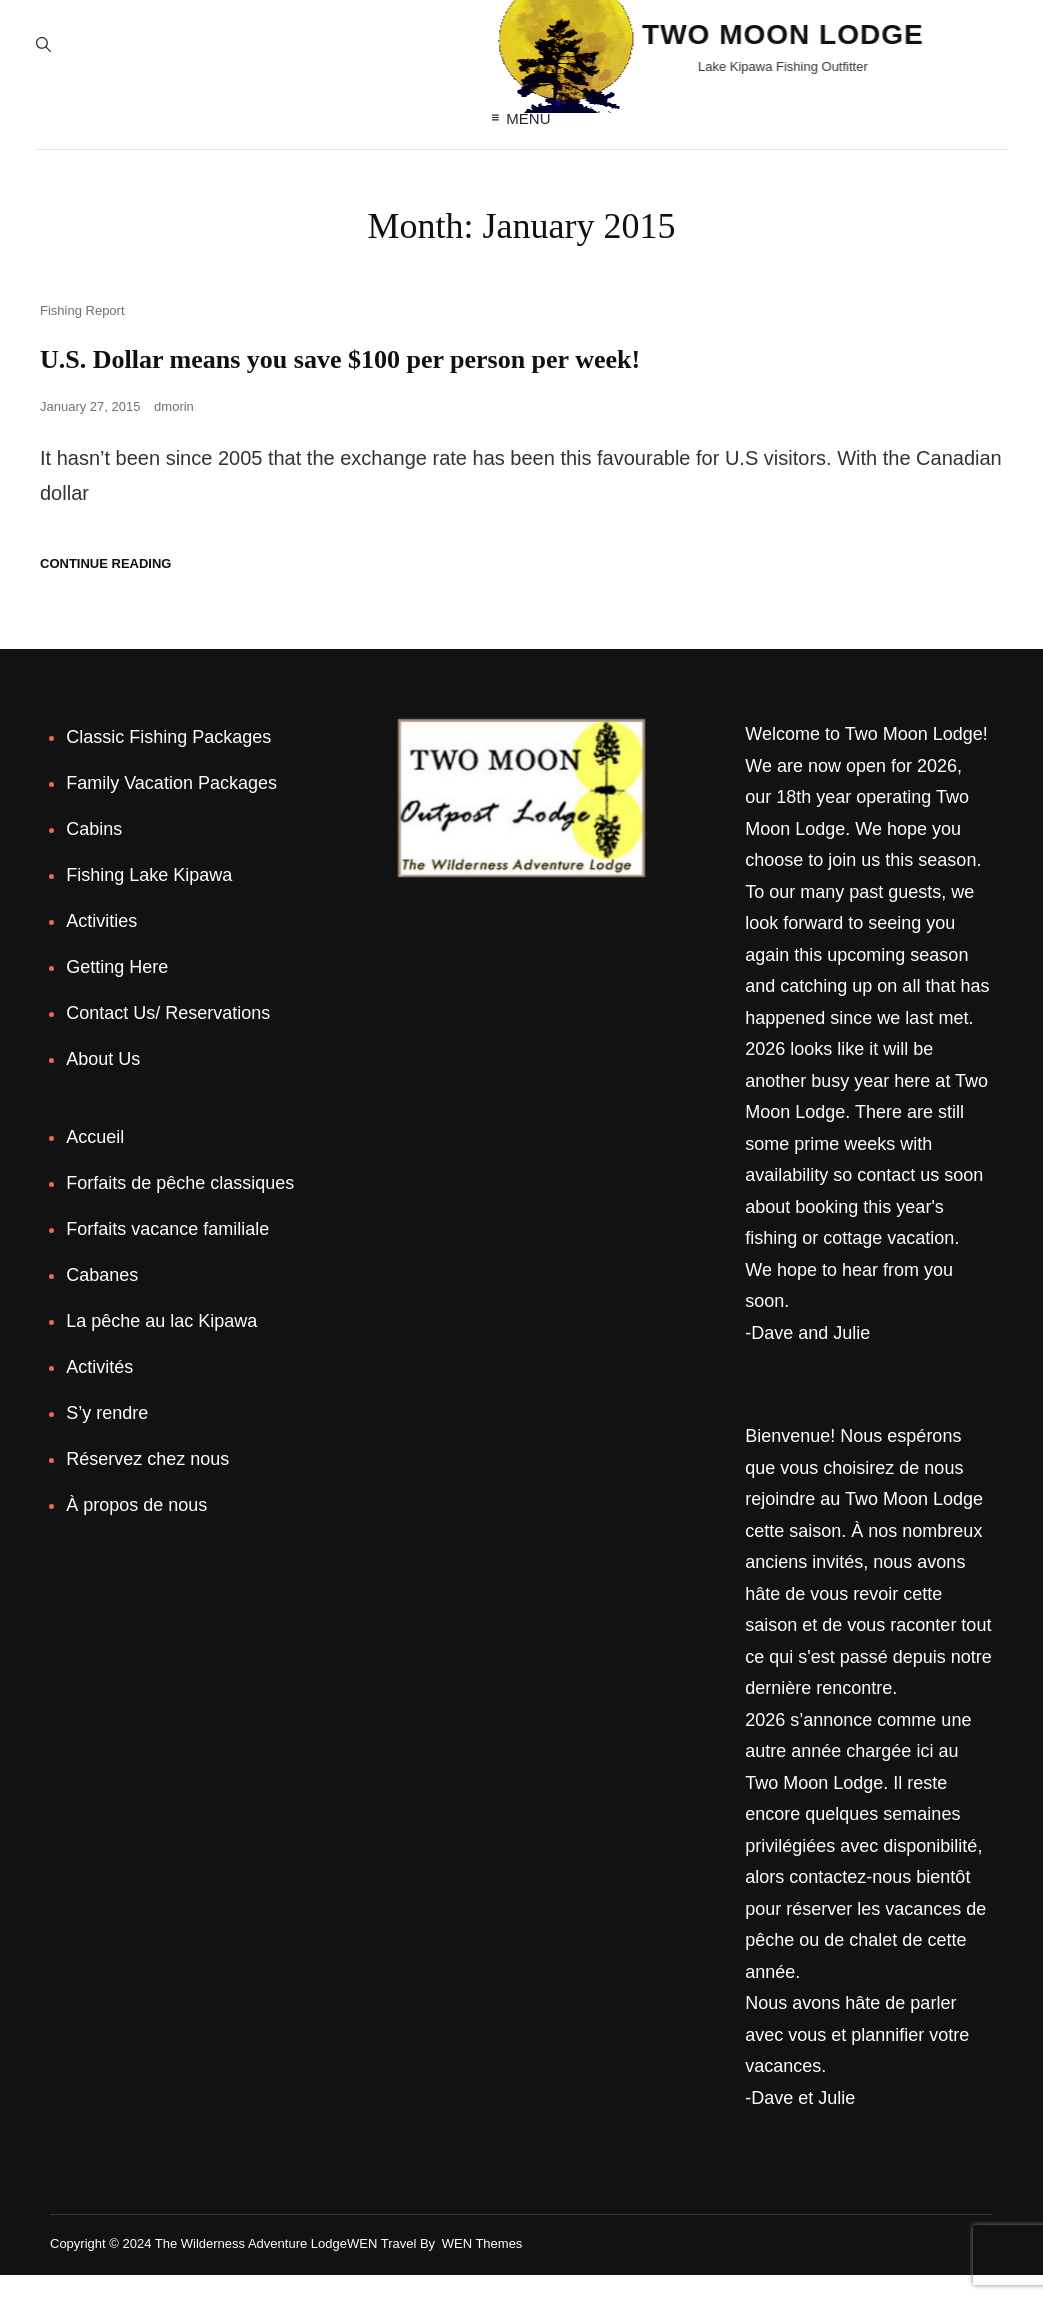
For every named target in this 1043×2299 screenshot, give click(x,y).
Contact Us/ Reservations (168, 1037)
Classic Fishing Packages (168, 761)
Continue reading (105, 587)
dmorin (174, 430)
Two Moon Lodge (598, 41)
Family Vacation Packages (171, 807)
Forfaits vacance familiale (167, 1253)
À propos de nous (136, 1529)
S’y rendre (107, 1437)
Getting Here (117, 991)
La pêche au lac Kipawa (161, 1345)
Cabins (94, 853)
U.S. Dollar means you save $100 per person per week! (363, 382)
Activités (99, 1391)
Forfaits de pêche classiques (180, 1207)
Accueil (95, 1161)
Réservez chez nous (147, 1483)
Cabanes (102, 1299)
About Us (103, 1083)
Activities (101, 945)
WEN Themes (482, 2267)
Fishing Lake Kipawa (149, 899)
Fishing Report (82, 334)
